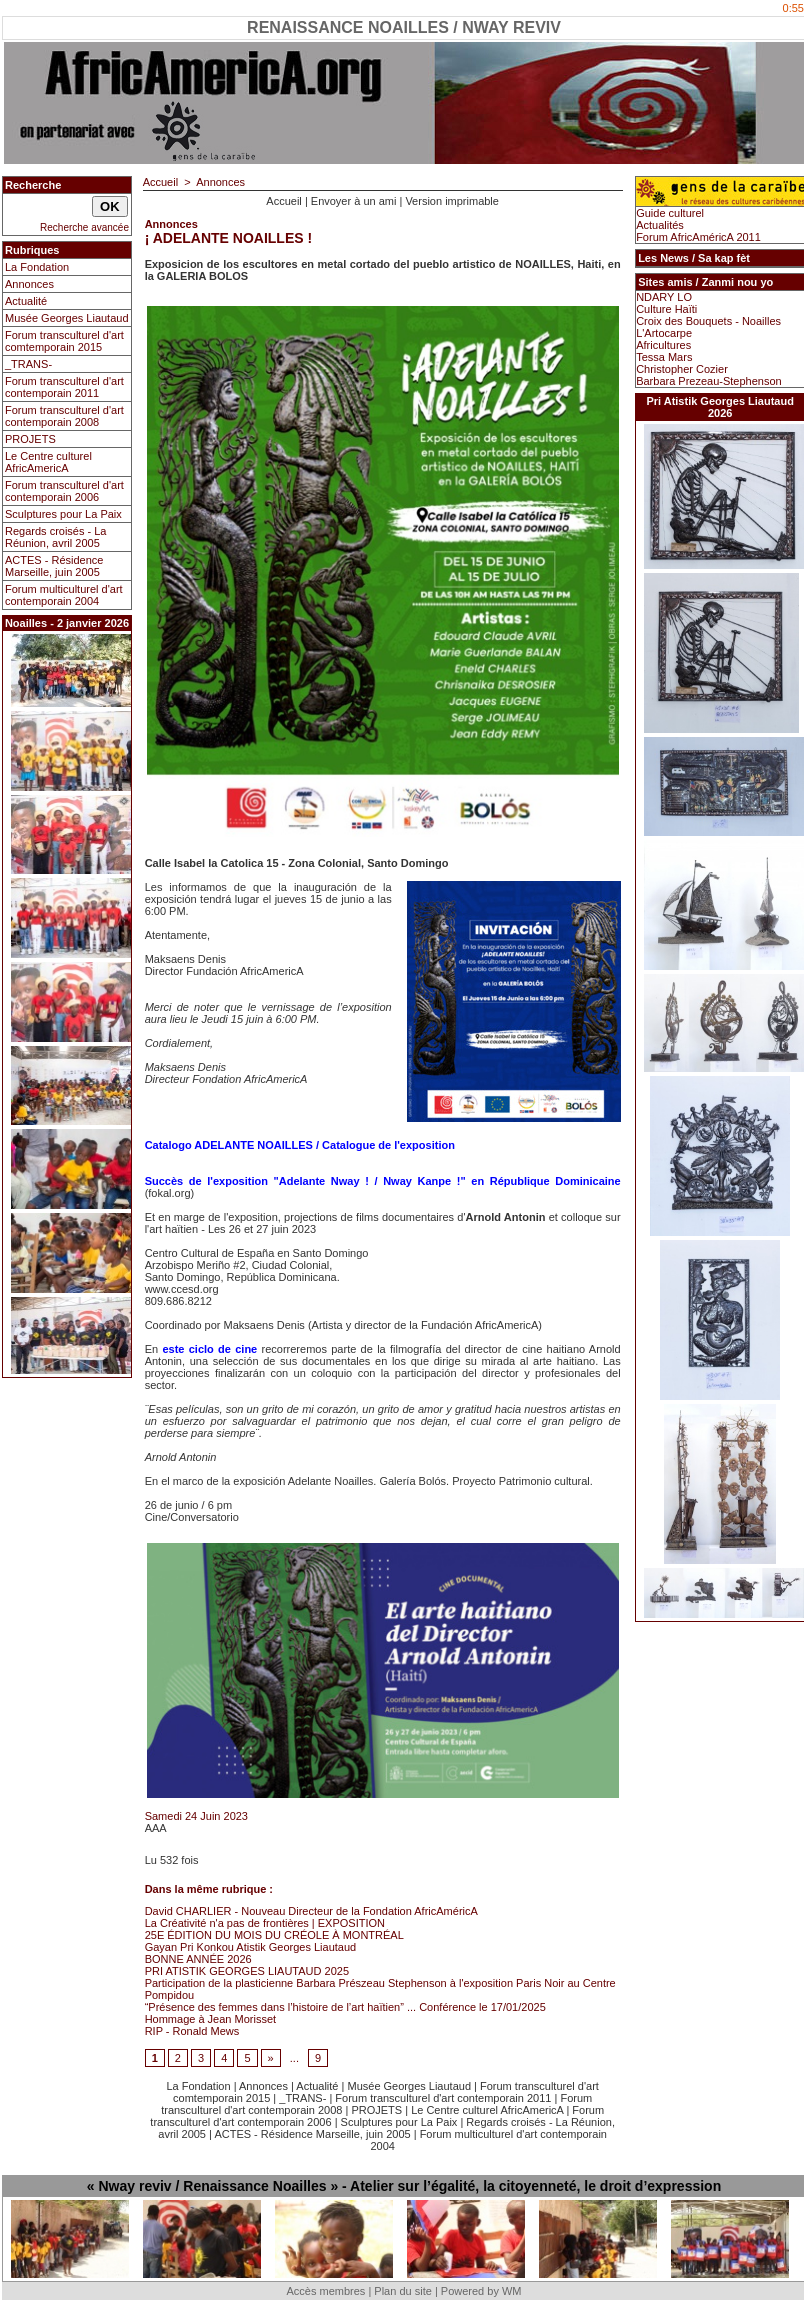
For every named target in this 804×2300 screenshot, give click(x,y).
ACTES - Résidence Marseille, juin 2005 (54, 566)
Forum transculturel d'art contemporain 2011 (64, 387)
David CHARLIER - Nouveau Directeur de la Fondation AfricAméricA (311, 1911)
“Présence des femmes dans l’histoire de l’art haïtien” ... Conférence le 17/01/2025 (345, 2007)
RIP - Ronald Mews (192, 2031)
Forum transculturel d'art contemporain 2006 (64, 491)
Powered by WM (481, 2291)
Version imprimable (452, 201)
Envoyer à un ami (354, 201)
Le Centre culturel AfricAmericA (48, 462)
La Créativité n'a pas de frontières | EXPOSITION (265, 1923)
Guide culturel (670, 213)
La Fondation (37, 267)
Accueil (160, 182)
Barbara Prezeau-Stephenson (709, 381)
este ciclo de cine (209, 1349)
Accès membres (325, 2291)
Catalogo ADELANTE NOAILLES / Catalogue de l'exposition (300, 1145)
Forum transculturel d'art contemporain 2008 (64, 416)
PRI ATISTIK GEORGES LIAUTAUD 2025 (247, 1971)
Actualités (660, 225)
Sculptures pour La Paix (63, 514)
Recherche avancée (84, 227)
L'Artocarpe (664, 333)
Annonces (29, 284)
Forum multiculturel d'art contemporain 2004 (64, 595)
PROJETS (30, 439)
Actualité (26, 301)
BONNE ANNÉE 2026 (198, 1959)
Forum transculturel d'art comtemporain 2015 (64, 341)
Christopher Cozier (682, 369)
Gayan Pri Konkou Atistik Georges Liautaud (251, 1947)
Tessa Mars (664, 357)
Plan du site (402, 2291)
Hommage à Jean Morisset (210, 2019)
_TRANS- (28, 364)
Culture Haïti (666, 309)
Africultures (663, 345)
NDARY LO (664, 297)
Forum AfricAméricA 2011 (698, 237)
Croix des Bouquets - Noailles (708, 321)
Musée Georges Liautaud (67, 318)
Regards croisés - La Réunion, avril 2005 (56, 537)
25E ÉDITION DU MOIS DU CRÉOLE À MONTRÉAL (274, 1935)
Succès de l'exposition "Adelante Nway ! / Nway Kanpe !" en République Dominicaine (383, 1181)
